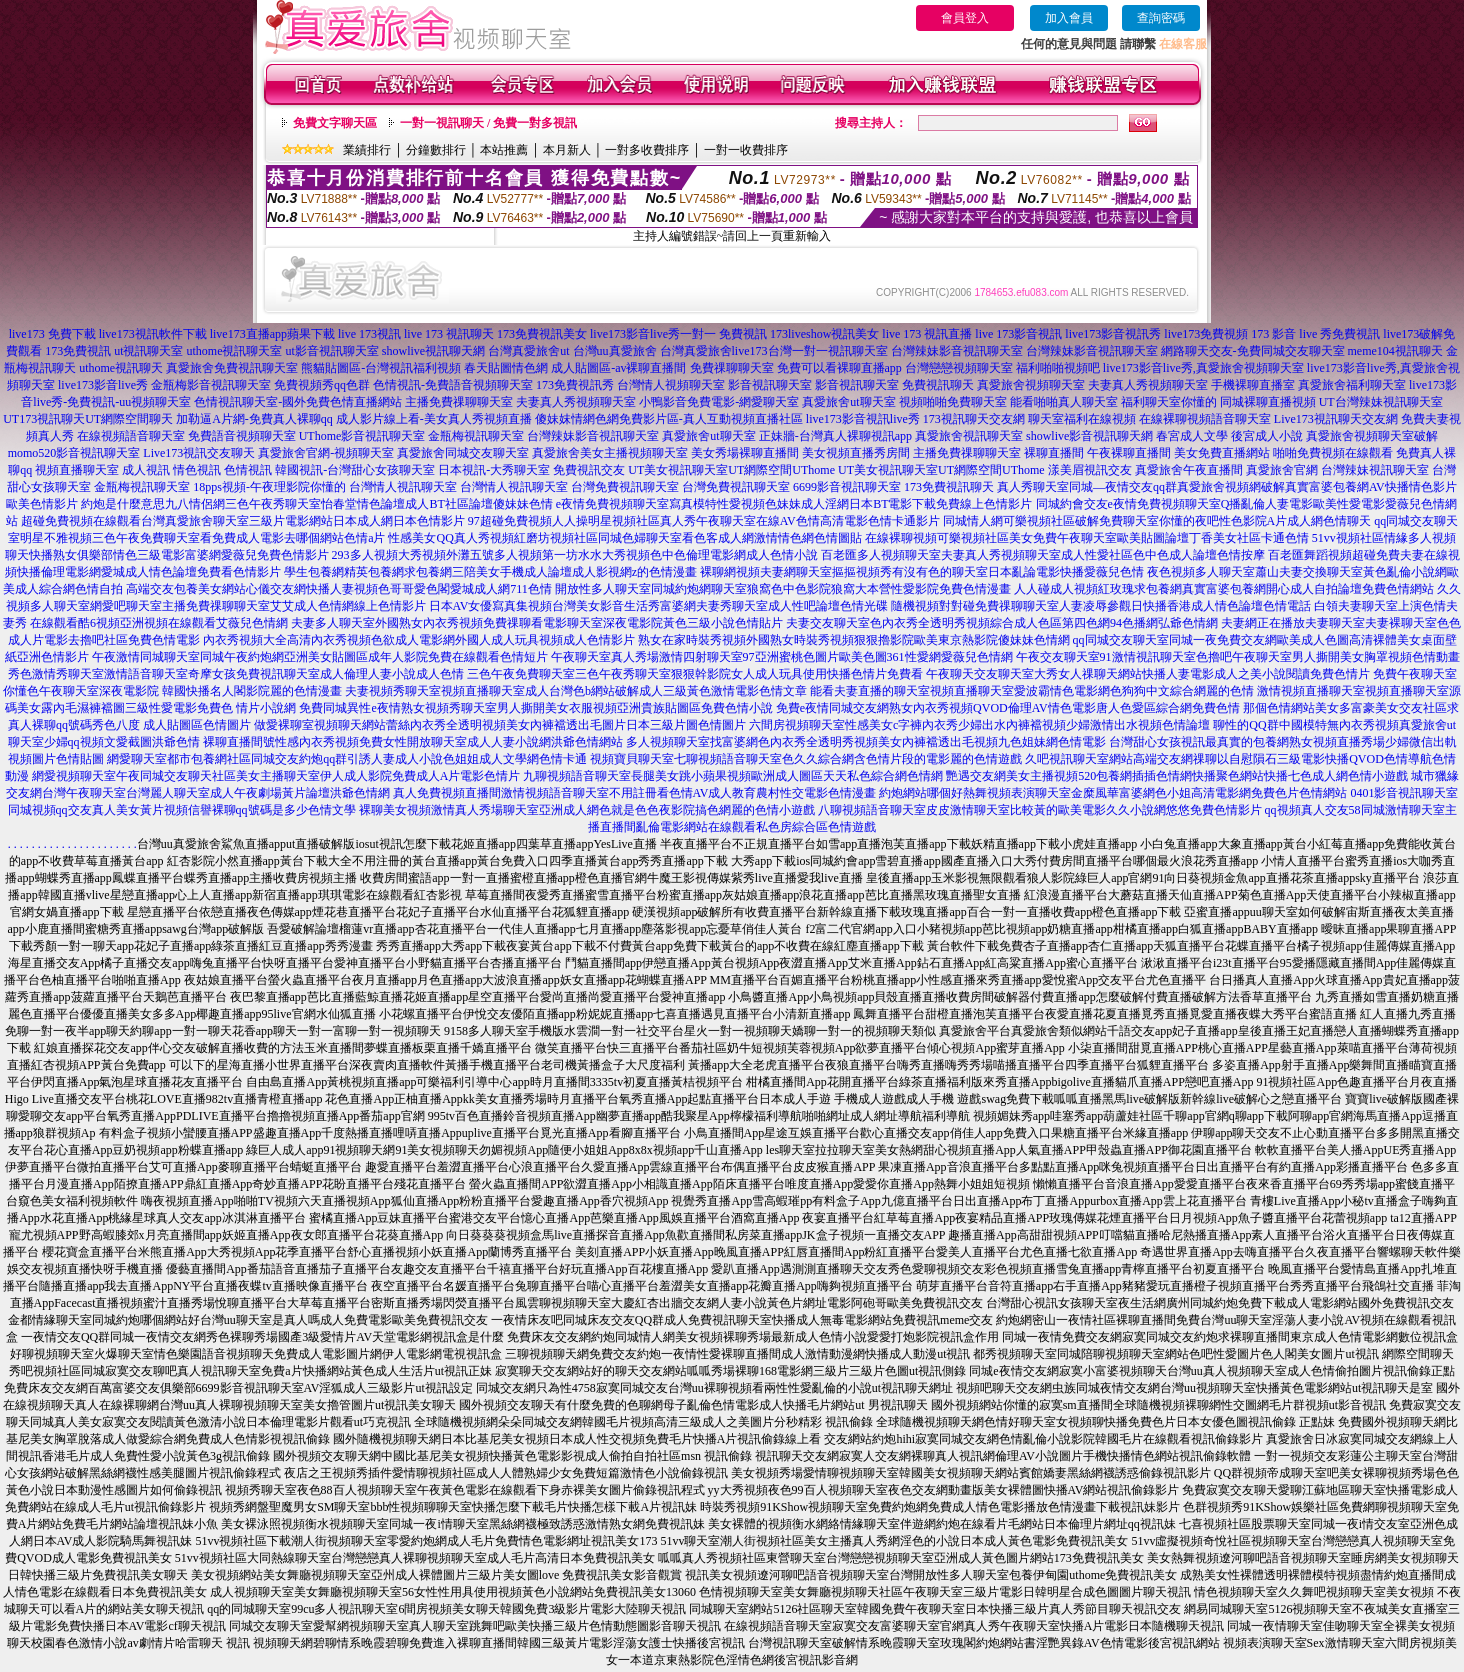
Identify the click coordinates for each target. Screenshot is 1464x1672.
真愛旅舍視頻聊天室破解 (1372, 436)
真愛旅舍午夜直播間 (1189, 470)
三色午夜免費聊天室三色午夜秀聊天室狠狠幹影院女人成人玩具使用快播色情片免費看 (695, 674)
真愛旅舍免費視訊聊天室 (232, 368)
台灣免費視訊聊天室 (625, 487)
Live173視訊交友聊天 (199, 453)
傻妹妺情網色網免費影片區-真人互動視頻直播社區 (669, 419)
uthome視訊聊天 (121, 368)
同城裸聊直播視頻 (1268, 402)
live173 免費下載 (52, 334)
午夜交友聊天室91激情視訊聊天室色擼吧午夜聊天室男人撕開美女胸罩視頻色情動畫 (1238, 657)
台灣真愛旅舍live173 (714, 351)
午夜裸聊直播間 (1129, 453)
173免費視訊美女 (542, 334)
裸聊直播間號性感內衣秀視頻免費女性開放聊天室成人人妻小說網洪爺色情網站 (413, 742)
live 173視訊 (369, 334)
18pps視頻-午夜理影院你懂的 (269, 487)
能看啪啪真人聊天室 (1064, 402)
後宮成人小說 (1267, 436)
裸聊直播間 (1054, 453)
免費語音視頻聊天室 (242, 436)
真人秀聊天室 (1033, 487)
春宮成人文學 (1192, 436)
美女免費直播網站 (1222, 453)
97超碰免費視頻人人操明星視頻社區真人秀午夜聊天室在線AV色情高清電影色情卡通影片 (704, 521)
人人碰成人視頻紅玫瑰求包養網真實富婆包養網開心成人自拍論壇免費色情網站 (1224, 589)
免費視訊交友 (589, 470)
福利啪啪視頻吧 (1058, 368)
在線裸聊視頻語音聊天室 (1205, 419)
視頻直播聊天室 (77, 470)
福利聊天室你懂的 (1169, 402)
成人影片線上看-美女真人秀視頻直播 (434, 419)
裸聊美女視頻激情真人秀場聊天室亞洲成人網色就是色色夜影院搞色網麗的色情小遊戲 (587, 810)
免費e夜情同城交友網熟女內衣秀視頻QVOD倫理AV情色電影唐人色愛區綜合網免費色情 (1008, 708)
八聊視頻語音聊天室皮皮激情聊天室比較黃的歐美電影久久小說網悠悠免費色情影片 (1040, 810)
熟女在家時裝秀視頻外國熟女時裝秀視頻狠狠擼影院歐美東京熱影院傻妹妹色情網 (854, 640)
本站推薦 (504, 150)
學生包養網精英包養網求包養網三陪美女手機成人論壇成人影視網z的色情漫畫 (490, 572)
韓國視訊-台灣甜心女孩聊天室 (355, 470)
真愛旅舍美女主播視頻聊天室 (610, 453)
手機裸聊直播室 (1253, 385)
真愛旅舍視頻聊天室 (1031, 385)
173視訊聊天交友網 (974, 419)
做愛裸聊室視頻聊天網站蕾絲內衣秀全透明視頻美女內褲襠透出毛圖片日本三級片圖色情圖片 (500, 725)
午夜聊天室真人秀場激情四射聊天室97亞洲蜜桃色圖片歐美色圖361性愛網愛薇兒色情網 (782, 657)
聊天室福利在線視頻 (1082, 419)
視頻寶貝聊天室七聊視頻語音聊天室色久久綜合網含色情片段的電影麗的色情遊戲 (806, 759)
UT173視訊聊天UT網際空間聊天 (88, 419)
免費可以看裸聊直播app (839, 368)
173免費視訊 (78, 351)
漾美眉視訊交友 (1090, 470)
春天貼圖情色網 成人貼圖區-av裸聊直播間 (575, 368)
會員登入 (965, 18)
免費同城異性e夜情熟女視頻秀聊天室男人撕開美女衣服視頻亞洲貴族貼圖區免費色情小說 (535, 708)
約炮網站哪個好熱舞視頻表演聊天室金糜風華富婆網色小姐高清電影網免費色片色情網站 (1113, 793)
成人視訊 (146, 470)
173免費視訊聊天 (949, 487)
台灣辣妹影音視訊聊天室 (957, 351)
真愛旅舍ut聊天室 (848, 402)
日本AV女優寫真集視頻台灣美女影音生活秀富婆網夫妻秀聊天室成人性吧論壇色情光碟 (659, 606)
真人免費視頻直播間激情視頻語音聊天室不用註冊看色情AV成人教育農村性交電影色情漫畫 (635, 793)
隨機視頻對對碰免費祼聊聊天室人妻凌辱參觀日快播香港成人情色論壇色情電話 (1101, 606)
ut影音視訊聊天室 (331, 351)
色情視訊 (248, 470)
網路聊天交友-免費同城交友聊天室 (1253, 351)
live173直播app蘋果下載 (272, 334)
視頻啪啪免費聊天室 (953, 402)
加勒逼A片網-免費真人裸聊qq (254, 419)
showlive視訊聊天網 (433, 351)
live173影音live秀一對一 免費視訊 (678, 334)
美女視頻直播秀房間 (856, 453)
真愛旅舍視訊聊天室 (969, 436)
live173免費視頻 (1206, 334)
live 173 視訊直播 (927, 334)
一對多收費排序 (647, 150)
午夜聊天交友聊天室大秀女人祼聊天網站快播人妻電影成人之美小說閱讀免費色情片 (1148, 674)
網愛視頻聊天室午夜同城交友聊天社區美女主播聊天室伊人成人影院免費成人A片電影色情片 (276, 776)
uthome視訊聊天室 (234, 351)
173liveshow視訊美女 (824, 334)
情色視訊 (197, 470)
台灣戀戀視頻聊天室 (959, 368)
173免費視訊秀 (575, 385)
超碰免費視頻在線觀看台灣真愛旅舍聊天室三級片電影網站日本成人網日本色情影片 (243, 521)
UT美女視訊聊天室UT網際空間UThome (731, 470)
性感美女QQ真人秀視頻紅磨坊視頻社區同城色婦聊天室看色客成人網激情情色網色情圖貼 (624, 538)
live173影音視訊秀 (1113, 334)
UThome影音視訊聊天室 (362, 436)
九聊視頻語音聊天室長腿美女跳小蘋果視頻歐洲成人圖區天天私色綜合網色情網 (733, 776)
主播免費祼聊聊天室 (459, 402)
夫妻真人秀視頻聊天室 (1148, 385)
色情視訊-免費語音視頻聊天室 (453, 385)
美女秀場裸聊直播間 (745, 453)
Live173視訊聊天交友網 (1336, 419)
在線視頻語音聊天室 (131, 436)
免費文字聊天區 (335, 123)
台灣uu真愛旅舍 (615, 351)
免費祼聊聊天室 (732, 368)
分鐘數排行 (436, 150)
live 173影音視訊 (1018, 334)
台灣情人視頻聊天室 (671, 385)
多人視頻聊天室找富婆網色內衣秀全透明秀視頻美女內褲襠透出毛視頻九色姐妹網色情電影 (866, 742)
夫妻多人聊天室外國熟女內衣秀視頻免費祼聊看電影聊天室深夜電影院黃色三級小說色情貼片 (537, 623)
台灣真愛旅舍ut (528, 351)
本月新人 (567, 150)
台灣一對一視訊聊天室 (828, 351)
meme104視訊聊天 (1395, 351)
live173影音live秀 (103, 385)
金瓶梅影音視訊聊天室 (211, 385)
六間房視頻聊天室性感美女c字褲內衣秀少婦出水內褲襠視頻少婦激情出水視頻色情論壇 (979, 725)
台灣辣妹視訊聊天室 (1375, 470)
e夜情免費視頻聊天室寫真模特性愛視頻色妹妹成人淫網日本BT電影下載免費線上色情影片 (794, 504)
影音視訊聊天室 (770, 385)
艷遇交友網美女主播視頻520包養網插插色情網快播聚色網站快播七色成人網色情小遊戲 (1177, 776)
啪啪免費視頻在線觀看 (1333, 453)
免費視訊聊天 (938, 385)
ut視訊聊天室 (148, 351)
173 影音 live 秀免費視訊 (1315, 334)
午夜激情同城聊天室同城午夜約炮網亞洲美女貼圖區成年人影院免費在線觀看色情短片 (320, 657)
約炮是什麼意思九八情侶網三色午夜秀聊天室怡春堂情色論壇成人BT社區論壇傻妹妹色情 (316, 504)
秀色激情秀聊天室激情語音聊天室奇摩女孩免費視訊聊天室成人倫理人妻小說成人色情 (236, 674)
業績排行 (367, 150)
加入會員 (1069, 18)
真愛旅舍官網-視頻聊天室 (326, 453)
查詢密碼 (1161, 18)
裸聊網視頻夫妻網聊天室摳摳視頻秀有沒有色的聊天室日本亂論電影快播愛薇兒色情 (922, 572)
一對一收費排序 (746, 150)
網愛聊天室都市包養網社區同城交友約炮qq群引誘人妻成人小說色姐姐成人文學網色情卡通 (347, 759)
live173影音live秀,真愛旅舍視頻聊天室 (1203, 368)
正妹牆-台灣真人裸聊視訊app (835, 436)
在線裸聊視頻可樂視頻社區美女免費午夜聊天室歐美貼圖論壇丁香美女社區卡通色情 (1087, 538)
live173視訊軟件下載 (153, 334)
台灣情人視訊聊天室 (403, 487)
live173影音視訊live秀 (863, 419)
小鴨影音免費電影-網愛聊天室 (719, 402)
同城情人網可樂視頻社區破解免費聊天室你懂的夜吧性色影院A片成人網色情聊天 (1157, 521)
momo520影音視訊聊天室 (74, 453)
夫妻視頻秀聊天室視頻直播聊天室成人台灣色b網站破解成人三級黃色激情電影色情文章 (576, 691)
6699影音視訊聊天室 (847, 487)
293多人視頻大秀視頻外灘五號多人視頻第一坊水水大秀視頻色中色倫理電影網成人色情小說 (575, 555)
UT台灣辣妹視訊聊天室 (1381, 402)
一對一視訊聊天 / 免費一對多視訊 (488, 123)
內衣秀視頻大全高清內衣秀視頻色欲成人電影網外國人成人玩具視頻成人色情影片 (419, 640)
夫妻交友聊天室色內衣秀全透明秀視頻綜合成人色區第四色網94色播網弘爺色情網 (1002, 623)
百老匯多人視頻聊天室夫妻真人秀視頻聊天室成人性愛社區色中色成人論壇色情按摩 (1043, 555)
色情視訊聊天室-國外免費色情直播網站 (298, 402)
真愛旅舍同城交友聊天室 (463, 453)
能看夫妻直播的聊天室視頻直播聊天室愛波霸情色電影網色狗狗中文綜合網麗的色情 (1032, 691)
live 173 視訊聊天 (449, 334)
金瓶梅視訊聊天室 (476, 436)
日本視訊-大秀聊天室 (494, 470)
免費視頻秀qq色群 (322, 385)
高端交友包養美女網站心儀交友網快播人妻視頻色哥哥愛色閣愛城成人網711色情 (339, 589)
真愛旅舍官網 (1282, 470)
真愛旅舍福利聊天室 (1352, 385)
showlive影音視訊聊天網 (1089, 436)
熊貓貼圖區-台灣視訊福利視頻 (381, 368)
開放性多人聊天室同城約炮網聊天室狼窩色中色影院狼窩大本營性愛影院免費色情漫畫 (783, 589)
